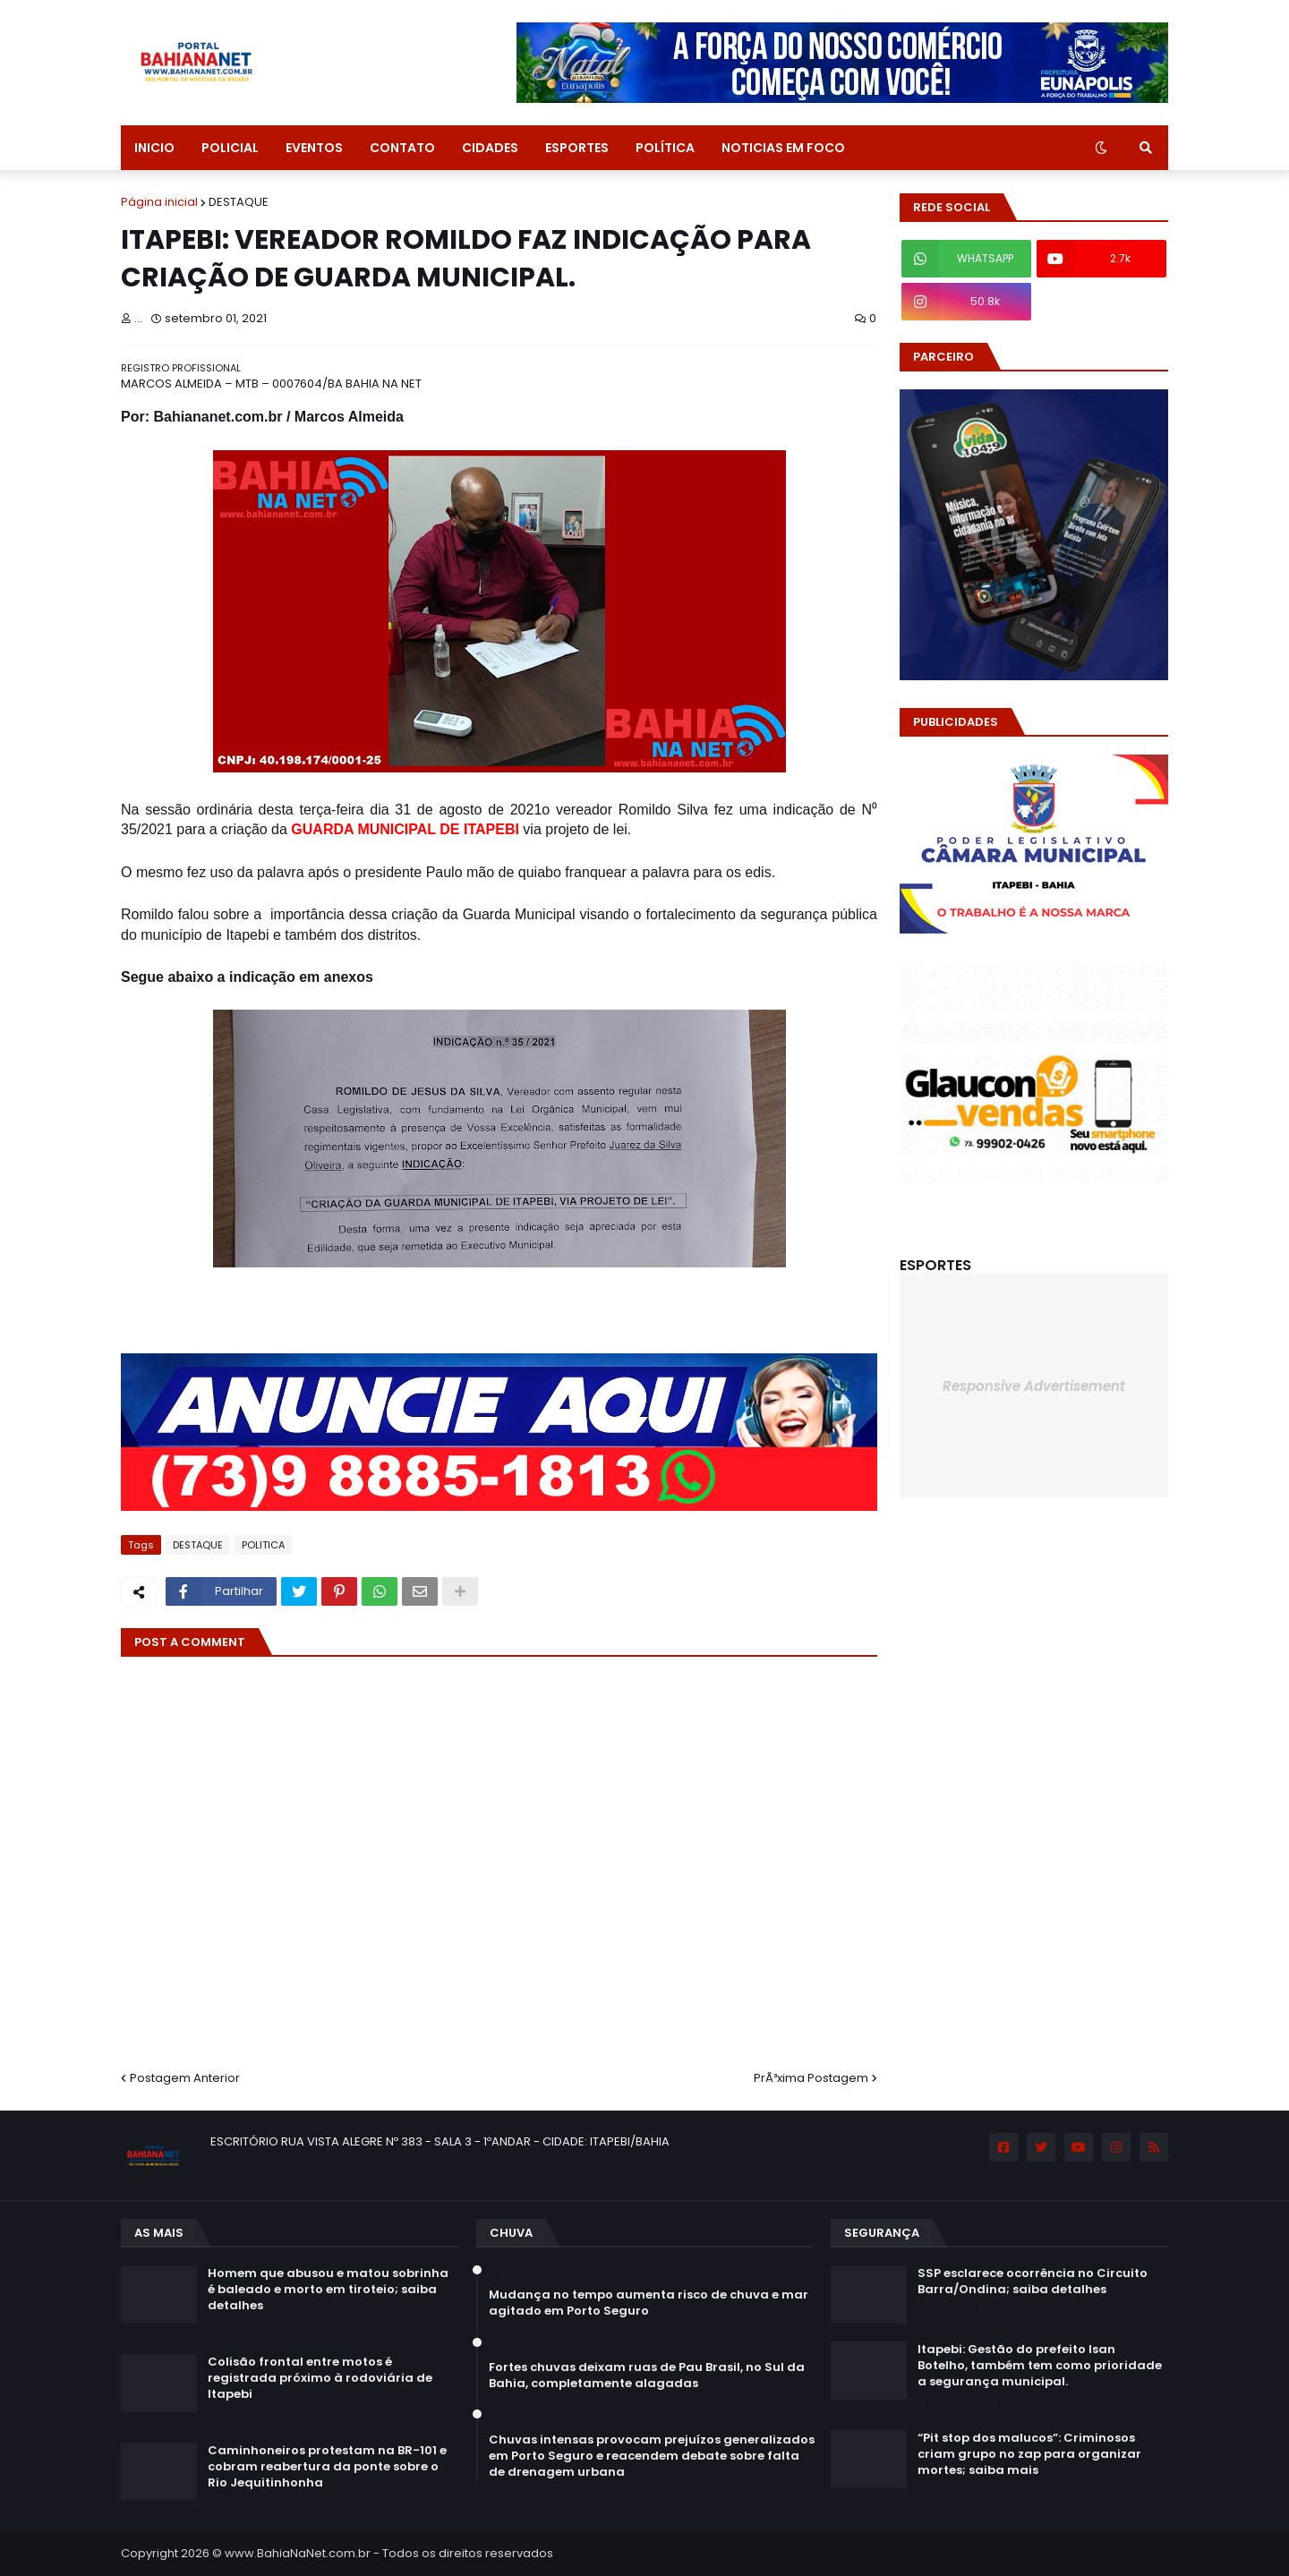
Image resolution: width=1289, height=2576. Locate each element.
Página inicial (159, 201)
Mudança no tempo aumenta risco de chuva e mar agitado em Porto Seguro (648, 2303)
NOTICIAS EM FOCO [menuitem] (783, 148)
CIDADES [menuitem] (490, 148)
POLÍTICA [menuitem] (665, 148)
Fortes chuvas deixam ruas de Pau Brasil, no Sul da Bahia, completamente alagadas (647, 2375)
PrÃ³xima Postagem (811, 2077)
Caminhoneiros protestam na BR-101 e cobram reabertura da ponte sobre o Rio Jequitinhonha (327, 2467)
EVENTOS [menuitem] (314, 148)
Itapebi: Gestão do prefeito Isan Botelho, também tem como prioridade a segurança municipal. (1040, 2365)
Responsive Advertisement (1034, 1386)
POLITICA (263, 1545)
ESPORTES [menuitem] (577, 148)
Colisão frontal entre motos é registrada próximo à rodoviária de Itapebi (320, 2378)
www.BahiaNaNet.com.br (298, 2553)
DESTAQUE (239, 201)
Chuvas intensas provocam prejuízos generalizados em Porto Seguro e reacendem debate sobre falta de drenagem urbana (652, 2456)
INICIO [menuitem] (154, 148)
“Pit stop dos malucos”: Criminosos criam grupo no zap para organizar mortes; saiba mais (1029, 2454)
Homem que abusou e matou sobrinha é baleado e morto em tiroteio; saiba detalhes (328, 2289)
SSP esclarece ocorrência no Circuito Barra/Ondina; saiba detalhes (1033, 2281)
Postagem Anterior (185, 2077)
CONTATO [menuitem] (402, 148)
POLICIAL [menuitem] (230, 148)
